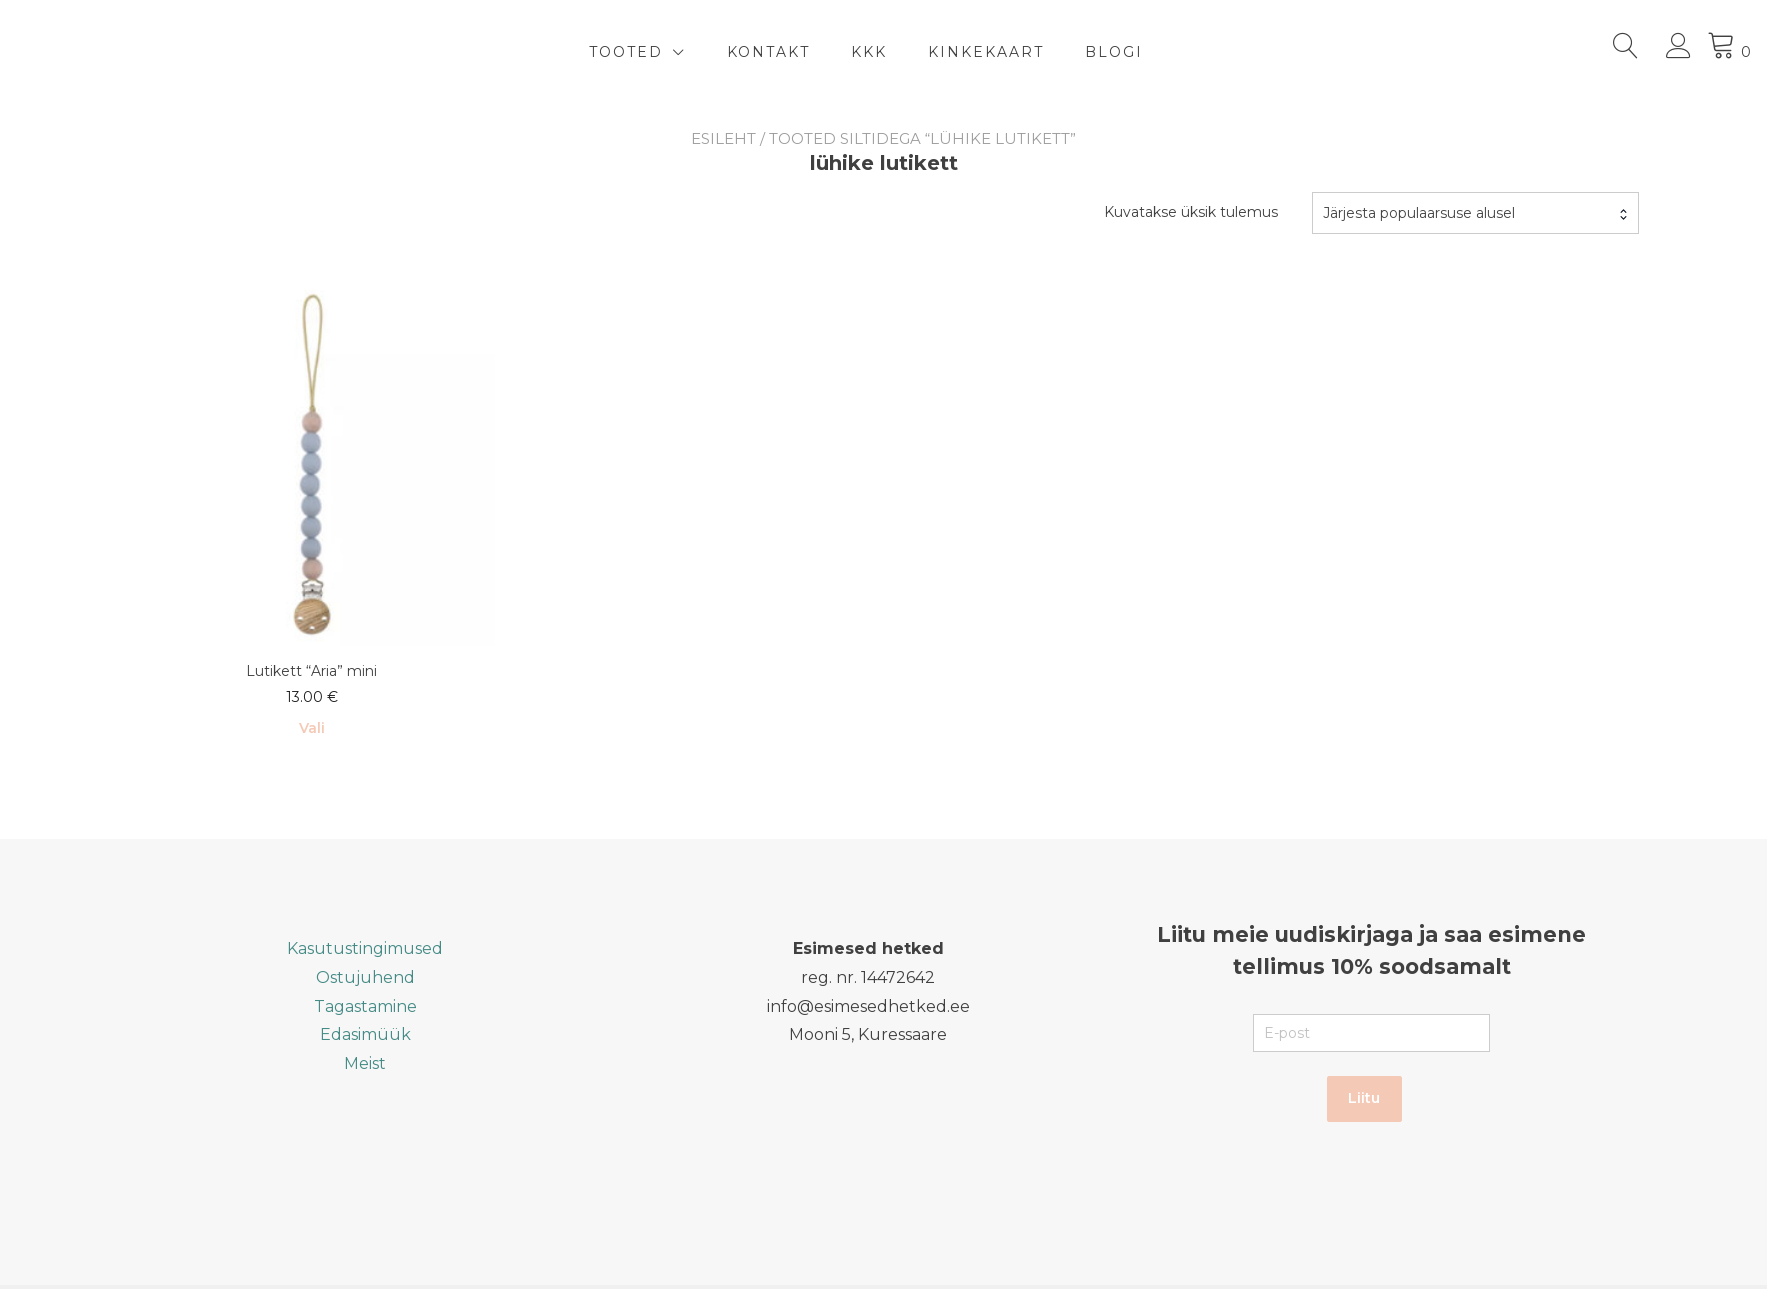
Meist (365, 1063)
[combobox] (1475, 213)
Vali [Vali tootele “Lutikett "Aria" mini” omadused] (312, 728)
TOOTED (626, 52)
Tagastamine (365, 1006)
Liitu (1364, 1098)
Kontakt (768, 52)
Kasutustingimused (365, 948)
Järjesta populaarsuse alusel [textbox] (1419, 213)
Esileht (723, 138)
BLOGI (1114, 52)
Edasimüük (365, 1034)
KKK (869, 52)
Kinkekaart (986, 52)
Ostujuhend (365, 977)
